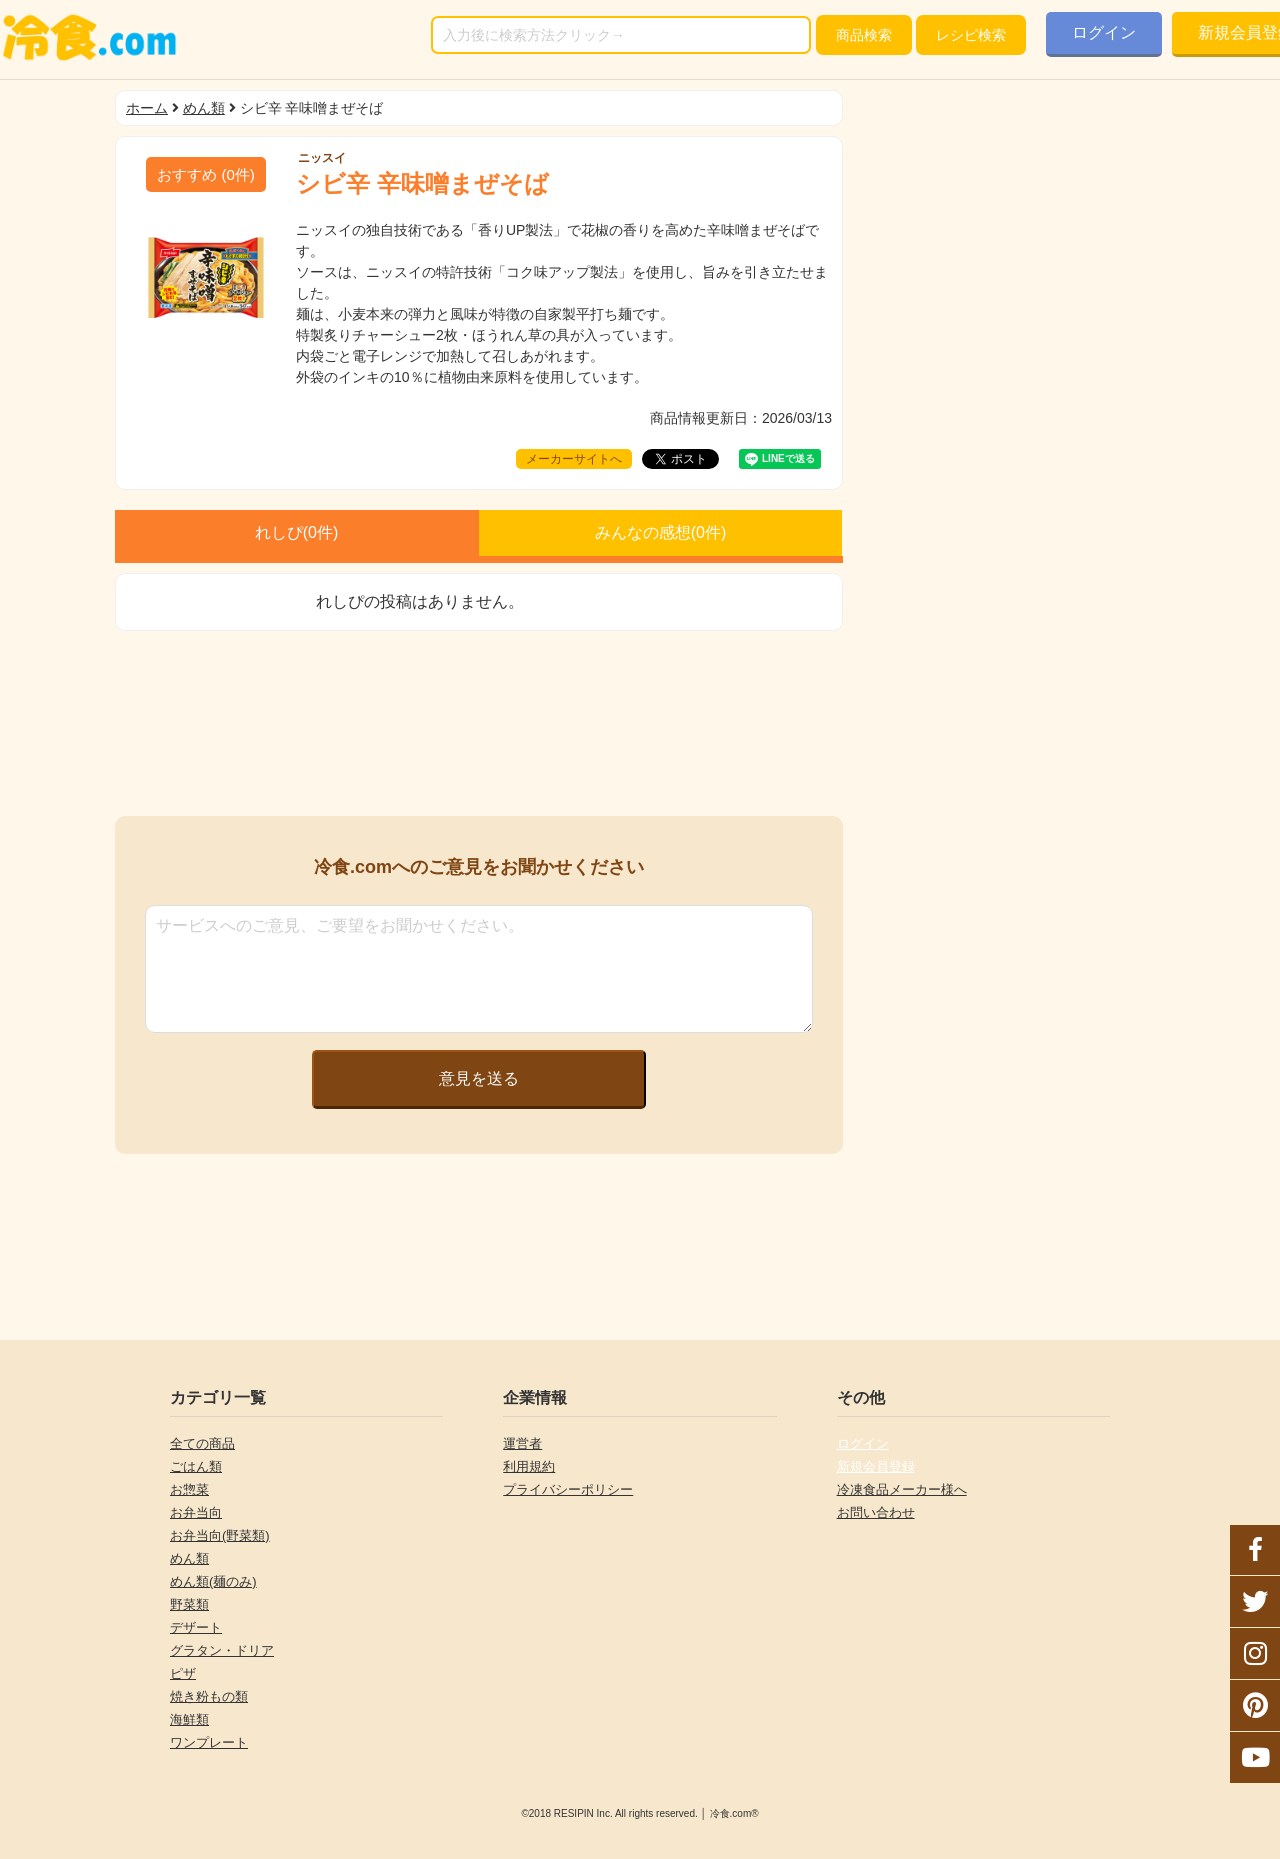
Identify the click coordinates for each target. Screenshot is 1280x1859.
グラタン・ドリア (222, 1650)
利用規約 (529, 1466)
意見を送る (479, 1078)
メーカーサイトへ (574, 459)
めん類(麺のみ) (213, 1581)
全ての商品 (202, 1443)
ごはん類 (196, 1466)
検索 (864, 35)
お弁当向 (196, 1512)
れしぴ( (297, 532)
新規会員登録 (876, 1466)
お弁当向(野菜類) (220, 1535)
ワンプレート (209, 1742)
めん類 (204, 108)
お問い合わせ (876, 1512)
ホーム (147, 108)
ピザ (183, 1673)
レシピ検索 (971, 35)
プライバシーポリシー (568, 1489)
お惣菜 (189, 1489)
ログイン (1104, 32)
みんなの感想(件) (661, 532)
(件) (206, 174)
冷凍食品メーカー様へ (902, 1489)
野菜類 (189, 1604)
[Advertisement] (479, 723)
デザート (196, 1627)
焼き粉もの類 (209, 1696)
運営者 (522, 1443)
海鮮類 (189, 1719)
